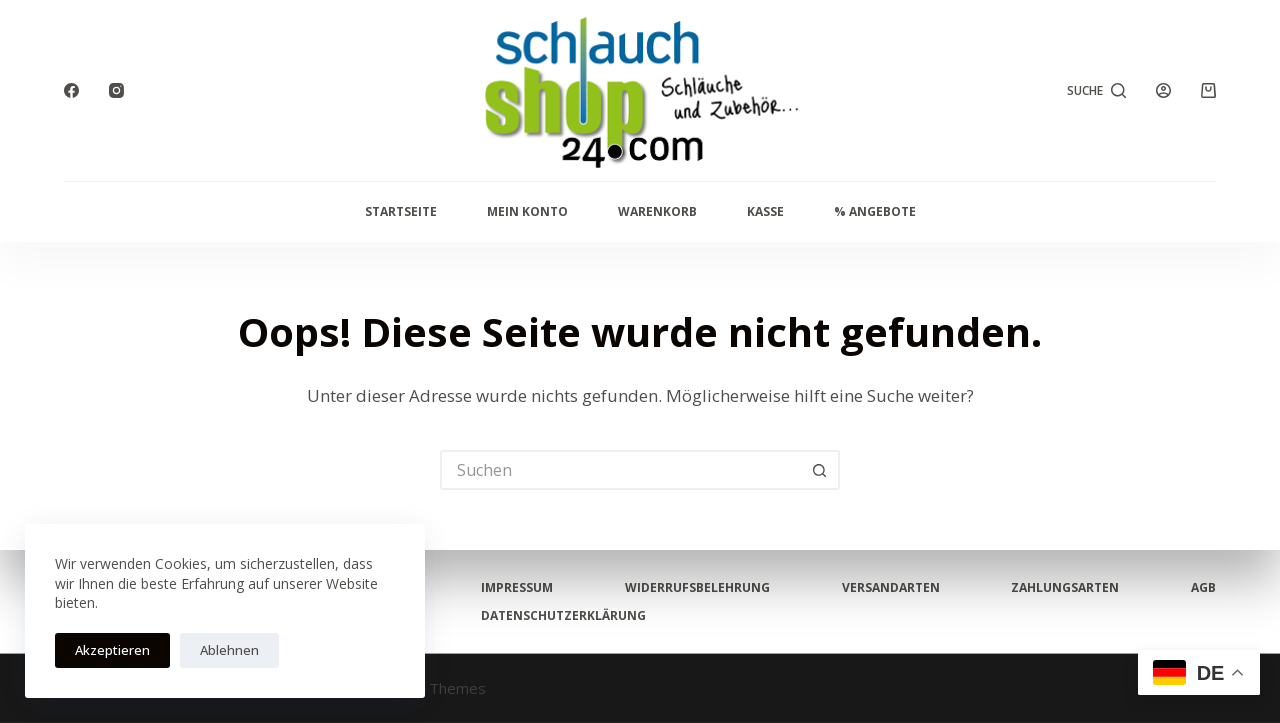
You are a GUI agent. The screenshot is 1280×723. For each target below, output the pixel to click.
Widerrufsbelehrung (697, 588)
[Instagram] (116, 90)
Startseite (401, 211)
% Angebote (875, 211)
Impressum (517, 588)
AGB (1203, 588)
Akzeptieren (112, 650)
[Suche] (1097, 91)
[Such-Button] (820, 470)
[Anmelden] (1163, 90)
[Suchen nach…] (620, 470)
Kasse (765, 211)
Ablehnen (229, 650)
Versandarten (891, 588)
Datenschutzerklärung (563, 616)
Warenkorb (657, 211)
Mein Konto (527, 211)
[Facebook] (71, 90)
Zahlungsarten (1065, 588)
